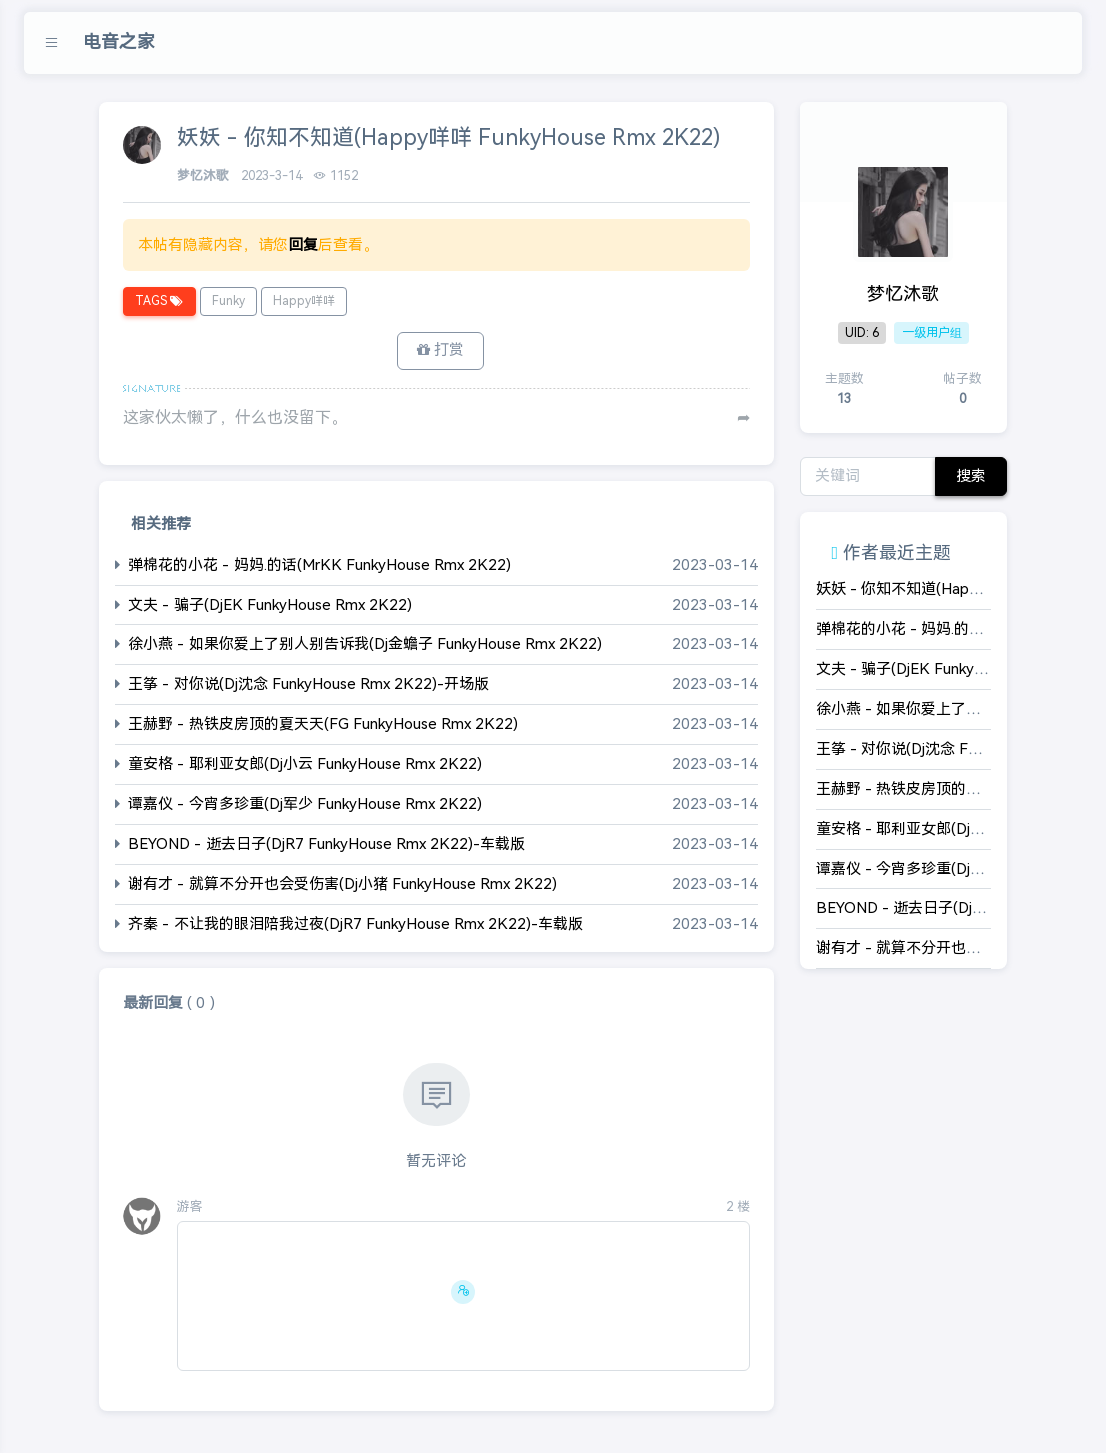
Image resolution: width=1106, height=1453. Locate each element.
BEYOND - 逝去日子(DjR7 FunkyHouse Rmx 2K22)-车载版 (326, 844)
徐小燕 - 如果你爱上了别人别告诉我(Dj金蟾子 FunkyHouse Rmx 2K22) (365, 644)
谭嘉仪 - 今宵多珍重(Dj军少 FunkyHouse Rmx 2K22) (305, 804)
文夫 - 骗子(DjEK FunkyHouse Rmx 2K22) (270, 604)
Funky (228, 301)
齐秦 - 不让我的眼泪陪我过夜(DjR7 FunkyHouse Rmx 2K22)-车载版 (355, 924)
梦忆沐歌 (205, 175)
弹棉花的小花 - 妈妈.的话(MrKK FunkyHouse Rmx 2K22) (319, 564)
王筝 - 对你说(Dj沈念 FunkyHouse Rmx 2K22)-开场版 (308, 684)
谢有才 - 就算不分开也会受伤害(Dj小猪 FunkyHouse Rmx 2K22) (342, 884)
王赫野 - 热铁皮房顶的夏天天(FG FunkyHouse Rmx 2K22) (323, 724)
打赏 (440, 350)
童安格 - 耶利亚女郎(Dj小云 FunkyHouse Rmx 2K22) (305, 764)
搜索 (971, 475)
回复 (303, 244)
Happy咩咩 (304, 301)
